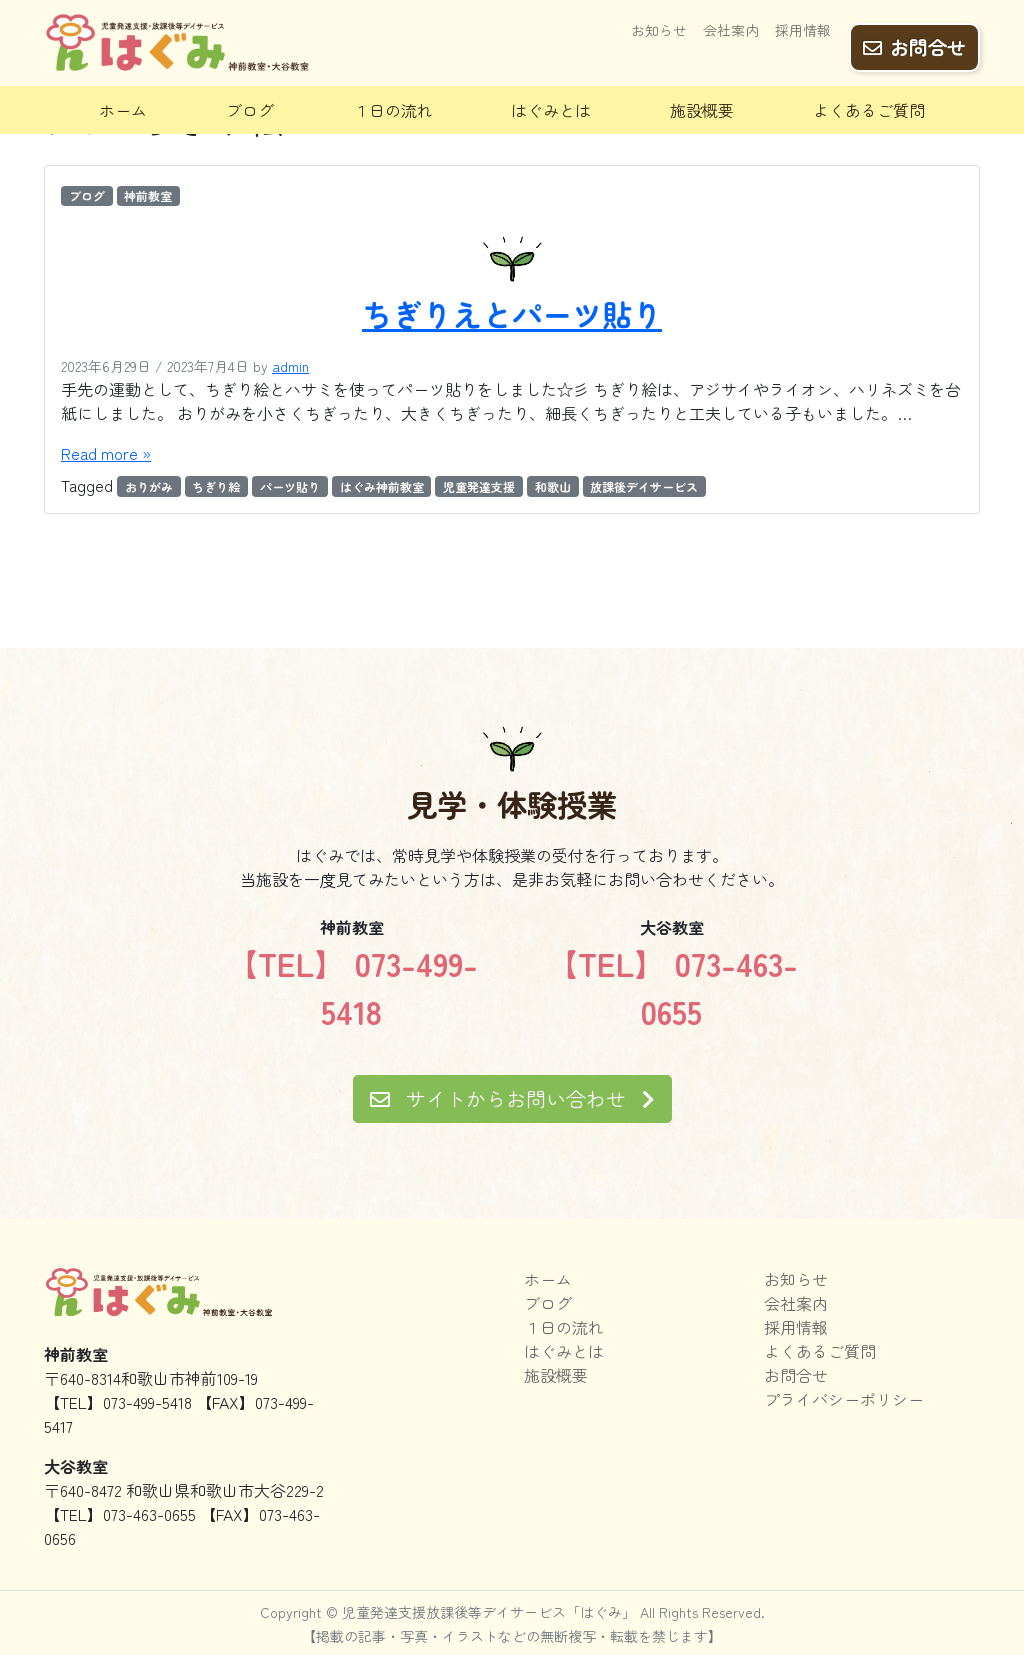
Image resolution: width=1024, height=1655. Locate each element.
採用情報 (803, 37)
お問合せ (914, 41)
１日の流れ (393, 110)
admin (290, 366)
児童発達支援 (479, 486)
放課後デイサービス (644, 486)
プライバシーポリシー (844, 1399)
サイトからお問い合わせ (512, 1098)
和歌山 (553, 486)
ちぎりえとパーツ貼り (512, 314)
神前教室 (148, 195)
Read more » (106, 453)
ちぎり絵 (216, 486)
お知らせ (659, 37)
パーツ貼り (290, 486)
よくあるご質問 (869, 110)
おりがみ (149, 486)
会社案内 (731, 37)
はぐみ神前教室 (382, 486)
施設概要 (702, 110)
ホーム (123, 110)
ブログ (250, 110)
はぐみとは (551, 110)
